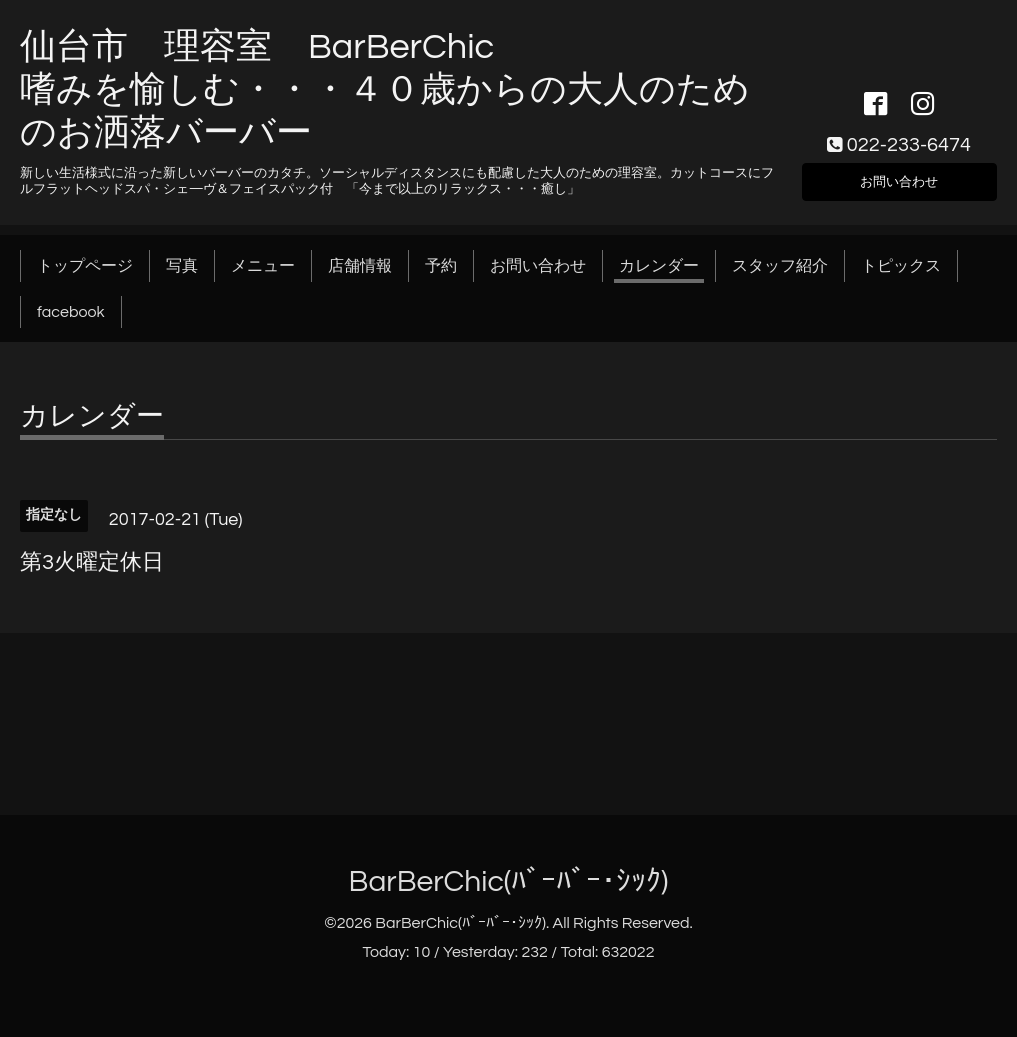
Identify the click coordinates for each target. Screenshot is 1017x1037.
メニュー (263, 266)
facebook (71, 312)
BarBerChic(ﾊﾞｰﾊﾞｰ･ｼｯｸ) (509, 881)
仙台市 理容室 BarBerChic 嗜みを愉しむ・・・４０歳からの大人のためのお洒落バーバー (385, 90)
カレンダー (659, 266)
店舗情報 (360, 266)
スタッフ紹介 (780, 266)
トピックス (901, 266)
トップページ (85, 266)
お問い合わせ (899, 178)
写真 (182, 266)
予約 (441, 266)
